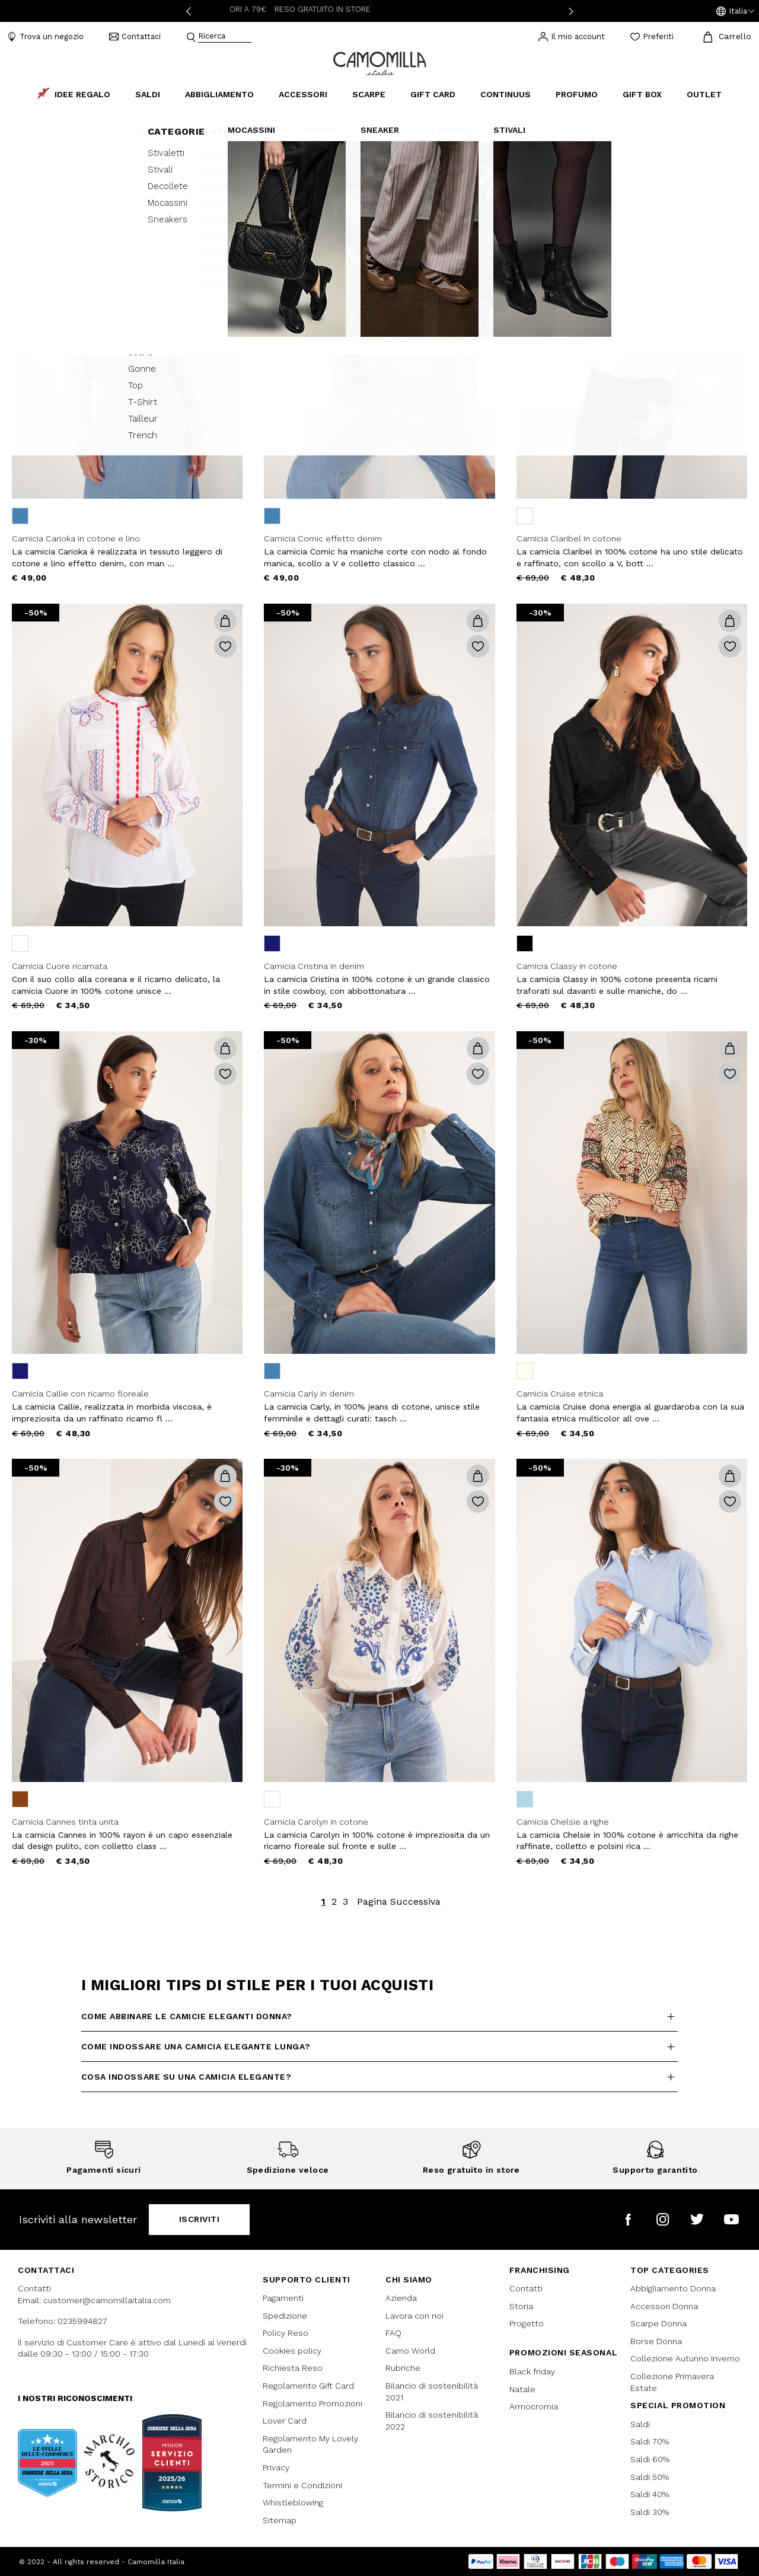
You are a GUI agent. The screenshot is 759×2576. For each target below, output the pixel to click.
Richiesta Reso (293, 2368)
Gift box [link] (642, 94)
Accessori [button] (303, 94)
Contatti (526, 2288)
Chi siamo (408, 2279)
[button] (735, 11)
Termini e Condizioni (302, 2485)
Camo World (410, 2350)
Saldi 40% (649, 2494)
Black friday (532, 2371)
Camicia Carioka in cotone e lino (76, 538)
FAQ (393, 2333)
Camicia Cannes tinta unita (65, 1821)
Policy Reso (285, 2333)
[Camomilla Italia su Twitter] (697, 2219)
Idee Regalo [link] (74, 94)
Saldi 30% (649, 2512)
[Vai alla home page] (379, 62)
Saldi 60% (649, 2459)
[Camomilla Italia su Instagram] (662, 2219)
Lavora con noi (414, 2315)
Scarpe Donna (658, 2323)
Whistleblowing (293, 2502)
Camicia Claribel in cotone (568, 538)
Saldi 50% (649, 2477)
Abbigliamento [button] (219, 94)
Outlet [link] (704, 94)
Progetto (526, 2323)
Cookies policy (292, 2350)
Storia (521, 2306)
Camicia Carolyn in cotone (316, 1821)
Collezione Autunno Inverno (685, 2358)
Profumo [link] (577, 94)
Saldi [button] (147, 94)
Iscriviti (199, 2219)
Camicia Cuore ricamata (59, 966)
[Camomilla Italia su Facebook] (628, 2219)
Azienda (401, 2298)
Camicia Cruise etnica (559, 1393)
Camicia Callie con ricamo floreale (80, 1393)
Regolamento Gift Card (308, 2385)
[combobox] (224, 37)
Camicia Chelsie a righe (562, 1821)
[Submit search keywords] (191, 37)
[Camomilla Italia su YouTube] (731, 2219)
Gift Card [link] (432, 94)
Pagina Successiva (399, 1901)
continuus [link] (505, 94)
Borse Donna (656, 2341)
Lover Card (285, 2420)
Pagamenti (283, 2298)
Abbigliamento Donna (673, 2288)
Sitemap (279, 2520)
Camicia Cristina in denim (314, 966)
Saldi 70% (649, 2441)
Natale (522, 2389)
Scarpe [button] (368, 94)
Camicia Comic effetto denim (323, 538)
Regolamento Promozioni (312, 2403)
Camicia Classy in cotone (566, 966)
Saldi (640, 2424)
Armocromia (533, 2406)
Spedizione (285, 2315)
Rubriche (402, 2368)
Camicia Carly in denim (309, 1393)
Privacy (276, 2467)
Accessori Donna (664, 2306)
